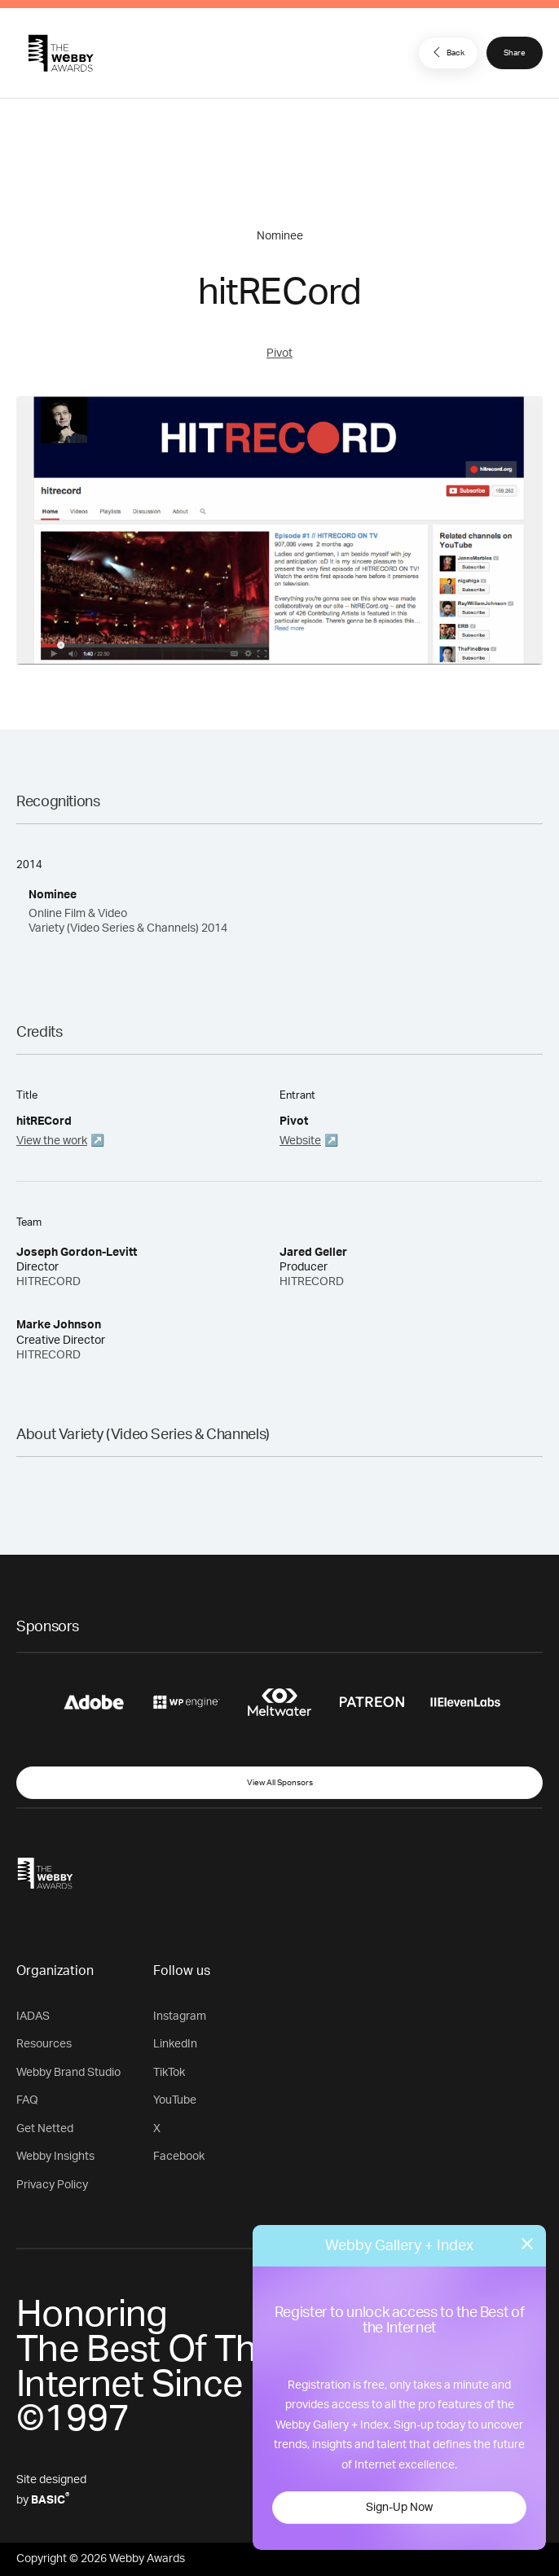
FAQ (27, 2100)
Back (446, 52)
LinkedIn (175, 2044)
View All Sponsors (280, 1783)
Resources (44, 2044)
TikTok (169, 2072)
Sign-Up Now (399, 2507)
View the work (51, 1141)
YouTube (174, 2100)
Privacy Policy (52, 2185)
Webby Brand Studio (68, 2072)
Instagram (179, 2016)
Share (515, 53)
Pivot (279, 353)
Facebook (179, 2156)
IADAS (33, 2016)
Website (300, 1141)
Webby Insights (55, 2156)
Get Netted (44, 2129)
